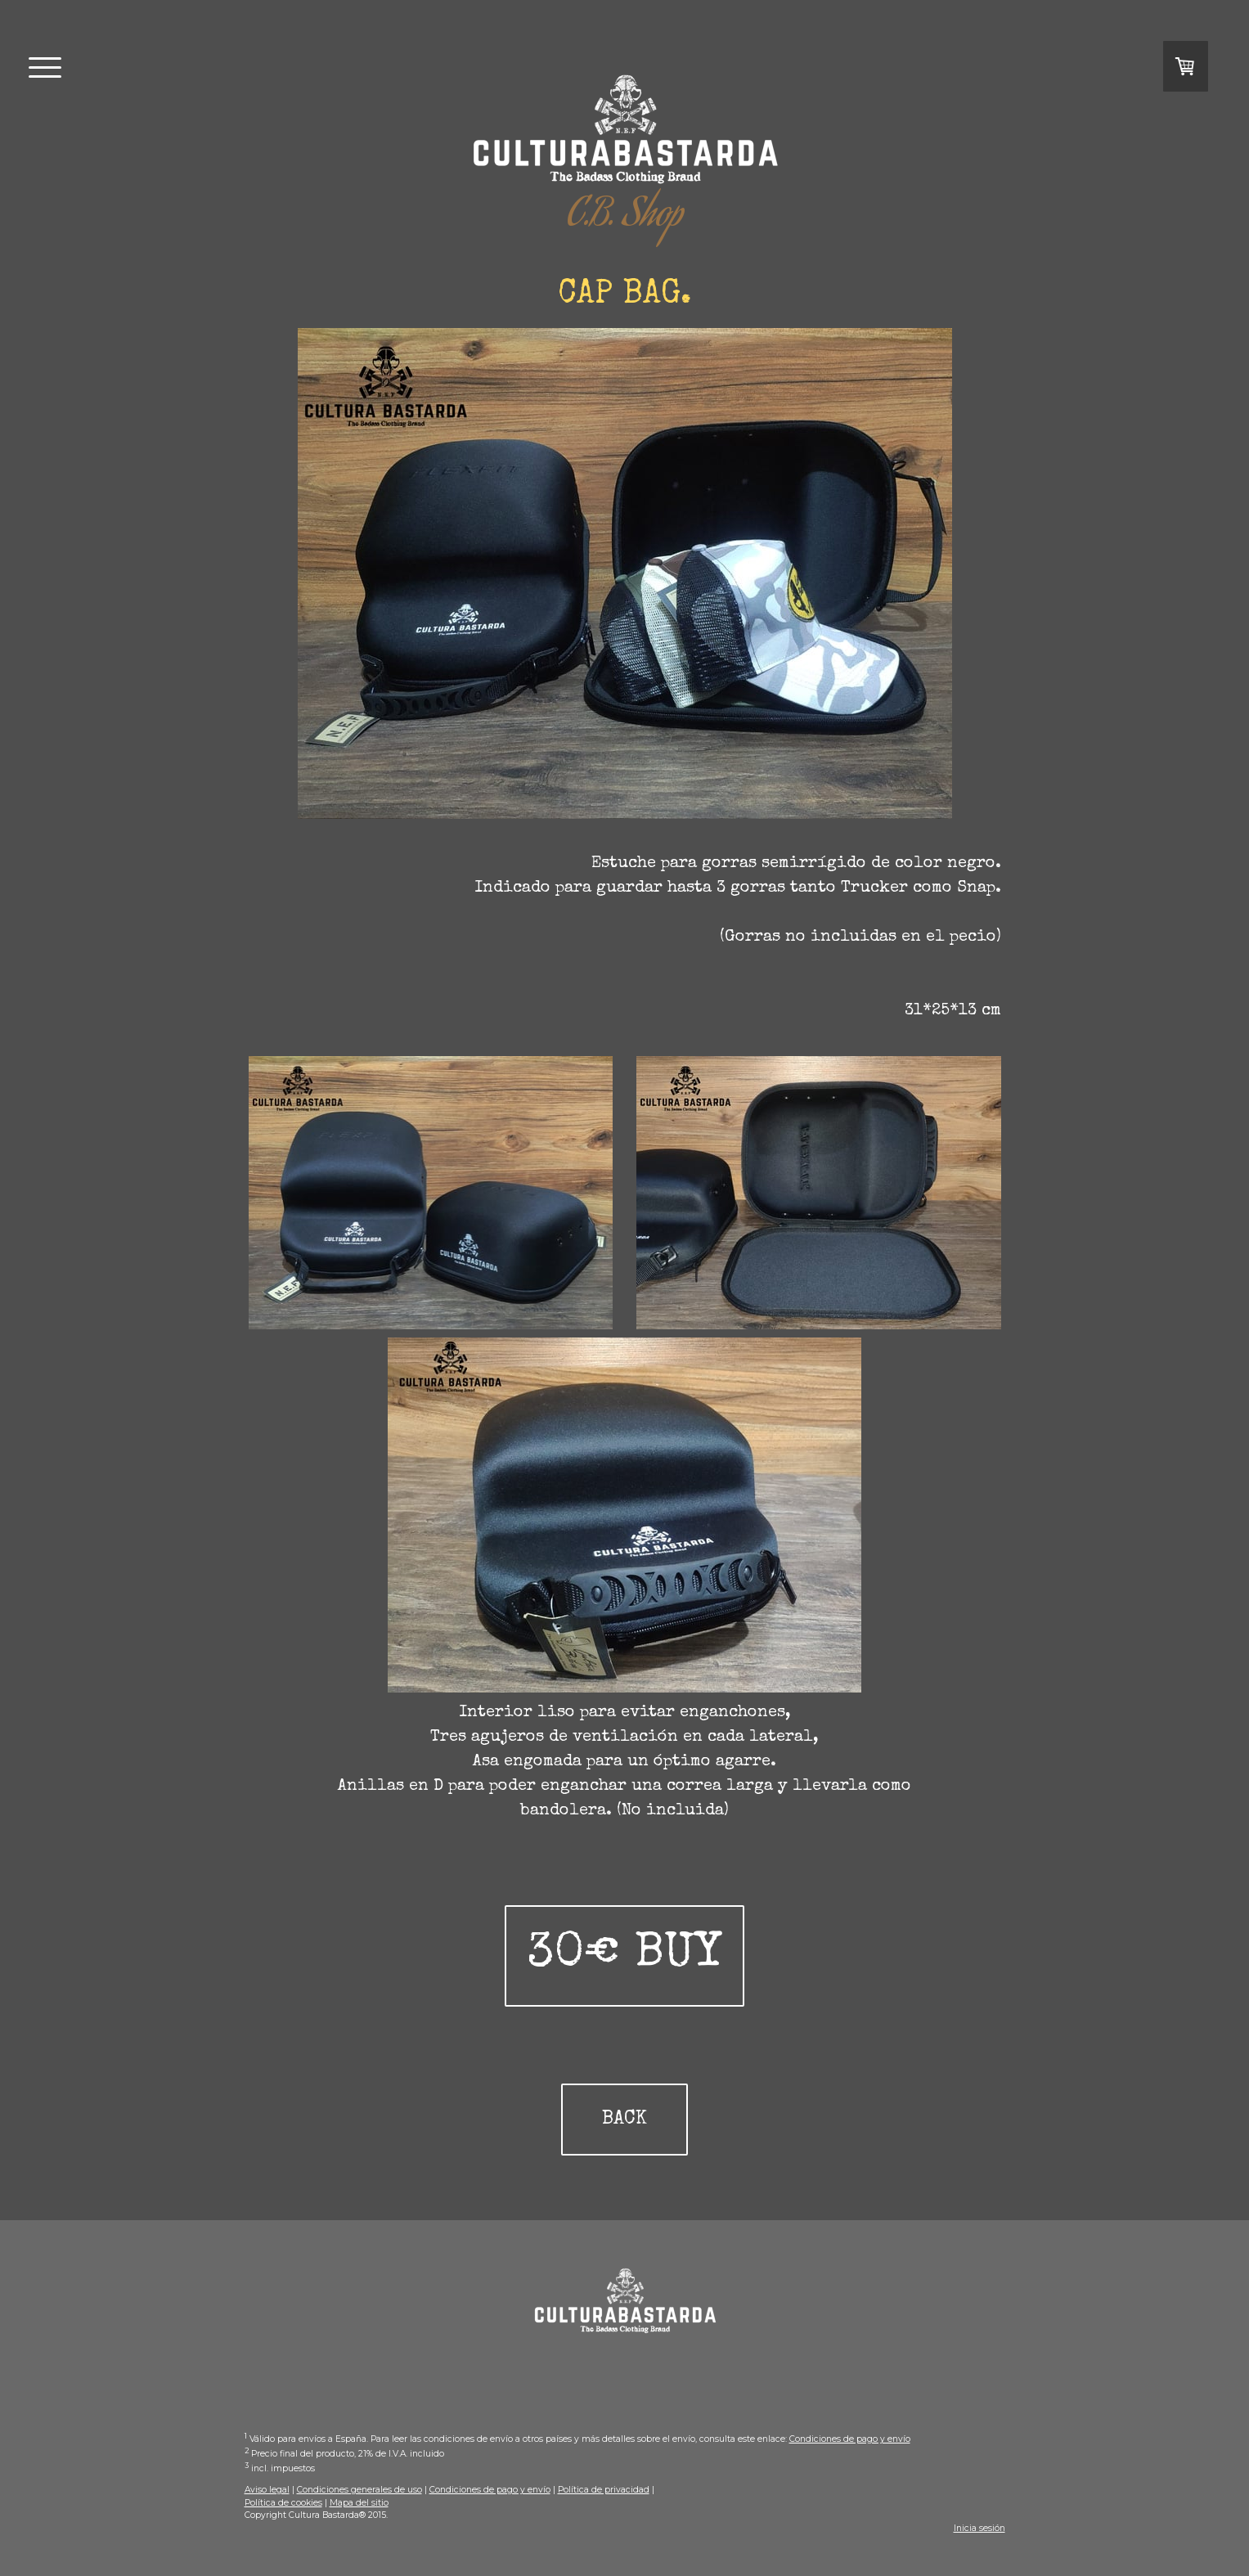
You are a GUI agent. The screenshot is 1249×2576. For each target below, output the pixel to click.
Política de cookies (283, 2502)
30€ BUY (624, 1955)
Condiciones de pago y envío (849, 2439)
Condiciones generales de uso (359, 2489)
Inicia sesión (979, 2528)
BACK (624, 2119)
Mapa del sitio (359, 2502)
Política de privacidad (603, 2489)
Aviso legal (267, 2489)
